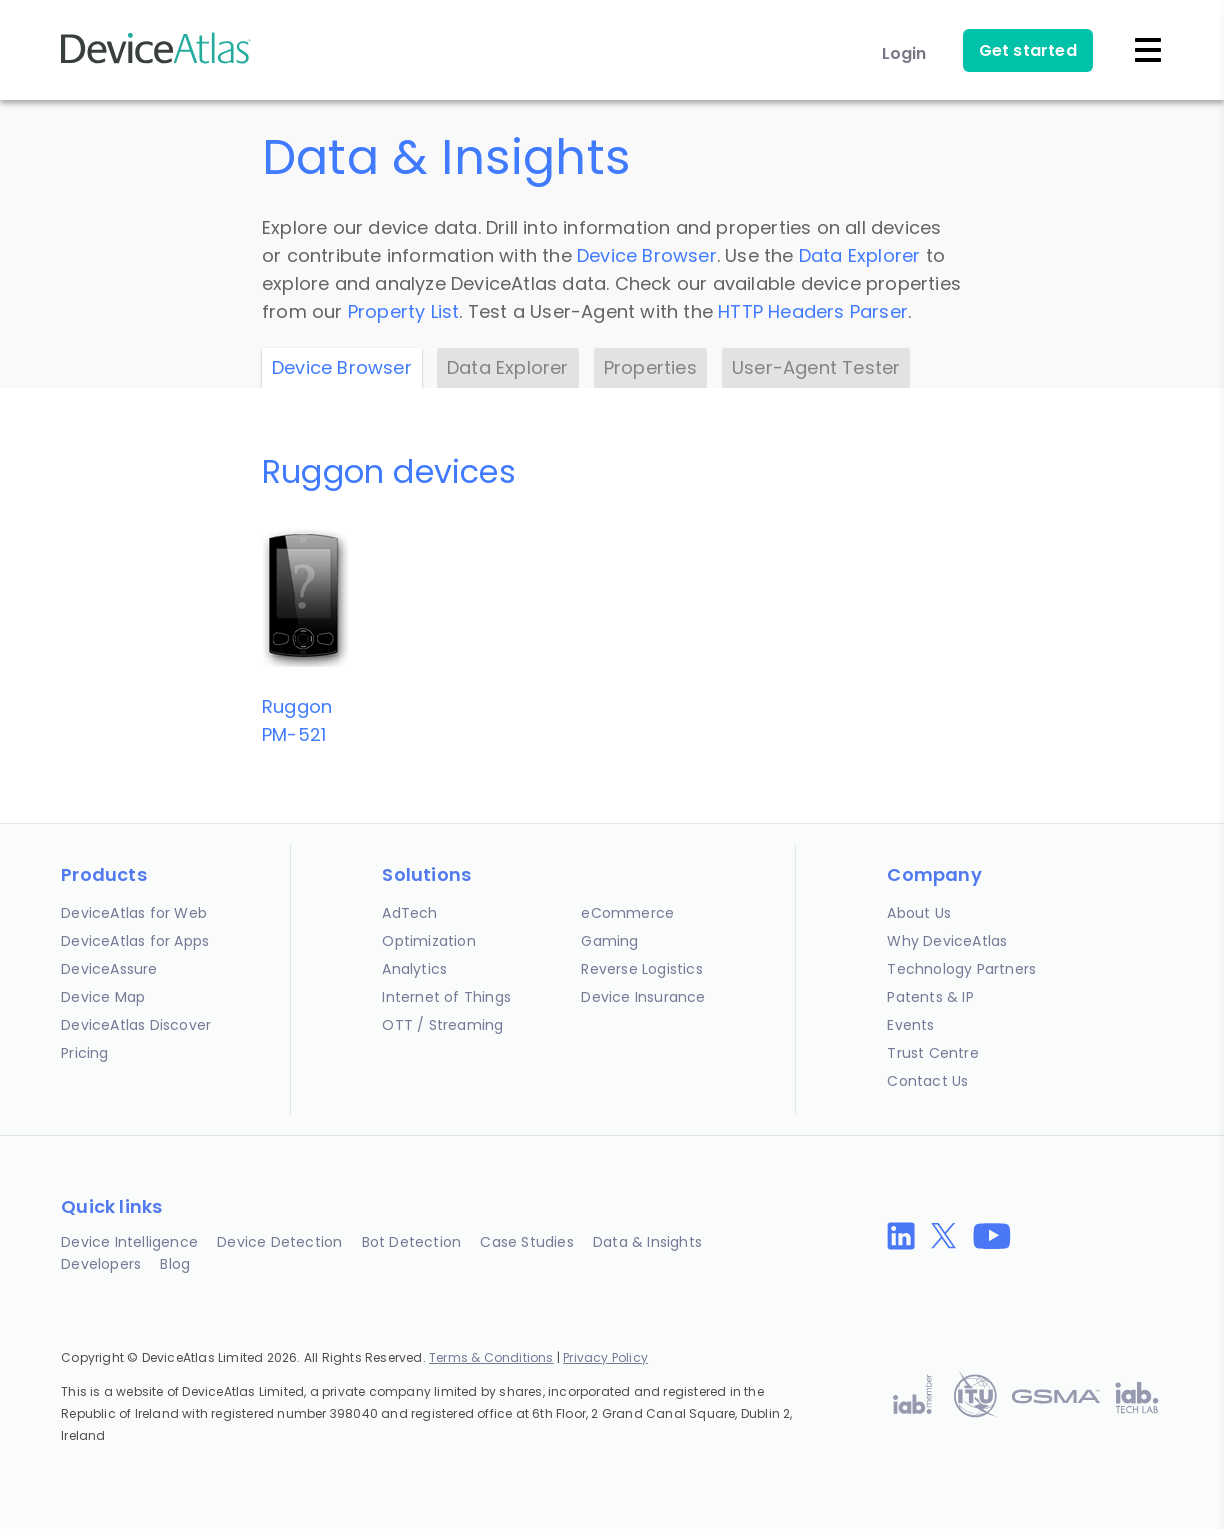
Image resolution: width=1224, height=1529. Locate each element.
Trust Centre (932, 1053)
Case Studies (526, 1242)
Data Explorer (860, 255)
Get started (1028, 50)
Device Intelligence (129, 1242)
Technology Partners (961, 969)
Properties (650, 367)
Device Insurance (643, 997)
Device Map (103, 997)
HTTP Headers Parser (813, 311)
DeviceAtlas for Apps (135, 941)
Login (904, 53)
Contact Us (927, 1081)
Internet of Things (446, 997)
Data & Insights (647, 1242)
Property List (404, 311)
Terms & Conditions (491, 1357)
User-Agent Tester (816, 367)
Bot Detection (412, 1242)
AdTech (409, 913)
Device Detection (279, 1242)
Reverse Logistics (641, 969)
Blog (175, 1264)
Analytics (414, 969)
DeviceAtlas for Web (134, 913)
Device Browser (647, 255)
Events (910, 1025)
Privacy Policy (605, 1357)
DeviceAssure (109, 969)
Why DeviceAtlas (947, 941)
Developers (101, 1264)
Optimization (428, 941)
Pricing (84, 1053)
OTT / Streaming (442, 1025)
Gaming (609, 941)
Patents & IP (930, 997)
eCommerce (627, 913)
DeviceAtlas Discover (136, 1025)
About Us (919, 913)
